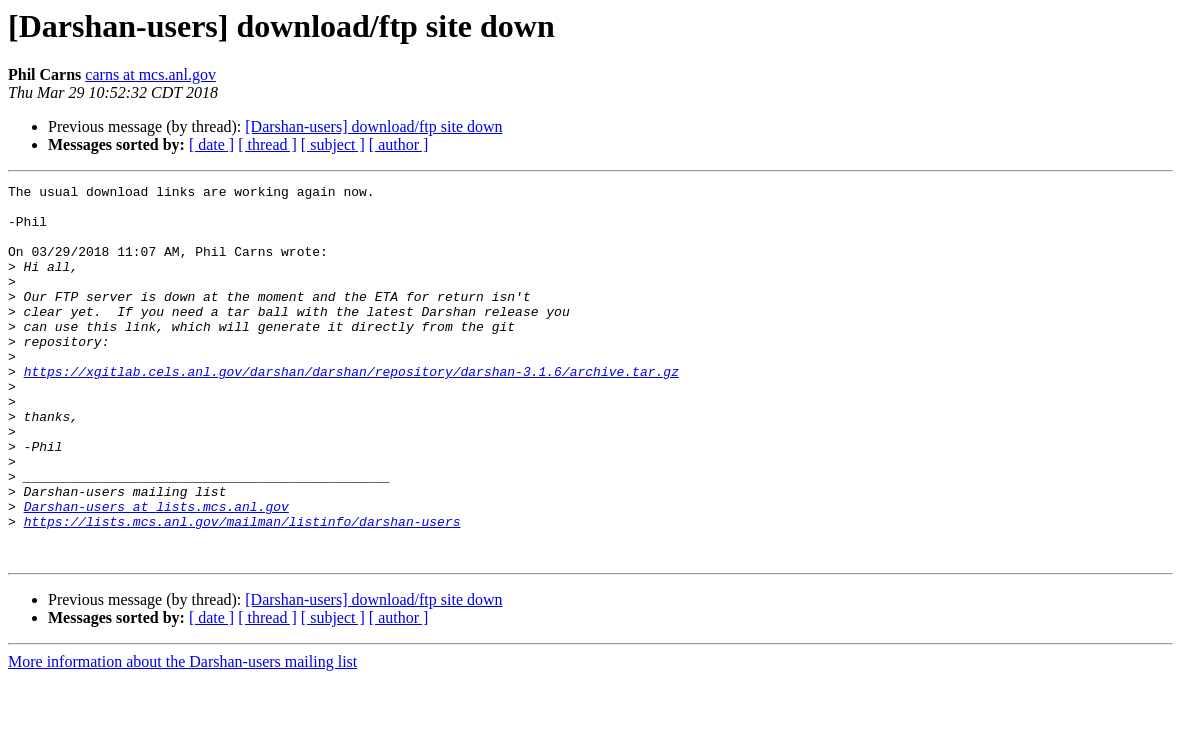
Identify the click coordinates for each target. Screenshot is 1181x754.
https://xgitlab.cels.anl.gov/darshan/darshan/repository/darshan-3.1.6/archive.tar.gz (351, 410)
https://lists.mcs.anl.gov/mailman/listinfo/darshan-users (242, 590)
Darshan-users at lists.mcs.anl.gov (156, 572)
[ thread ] (267, 144)
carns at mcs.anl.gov (150, 74)
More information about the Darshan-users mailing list (182, 736)
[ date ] (211, 144)
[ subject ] (333, 144)
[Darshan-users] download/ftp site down (373, 126)
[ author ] (399, 144)
